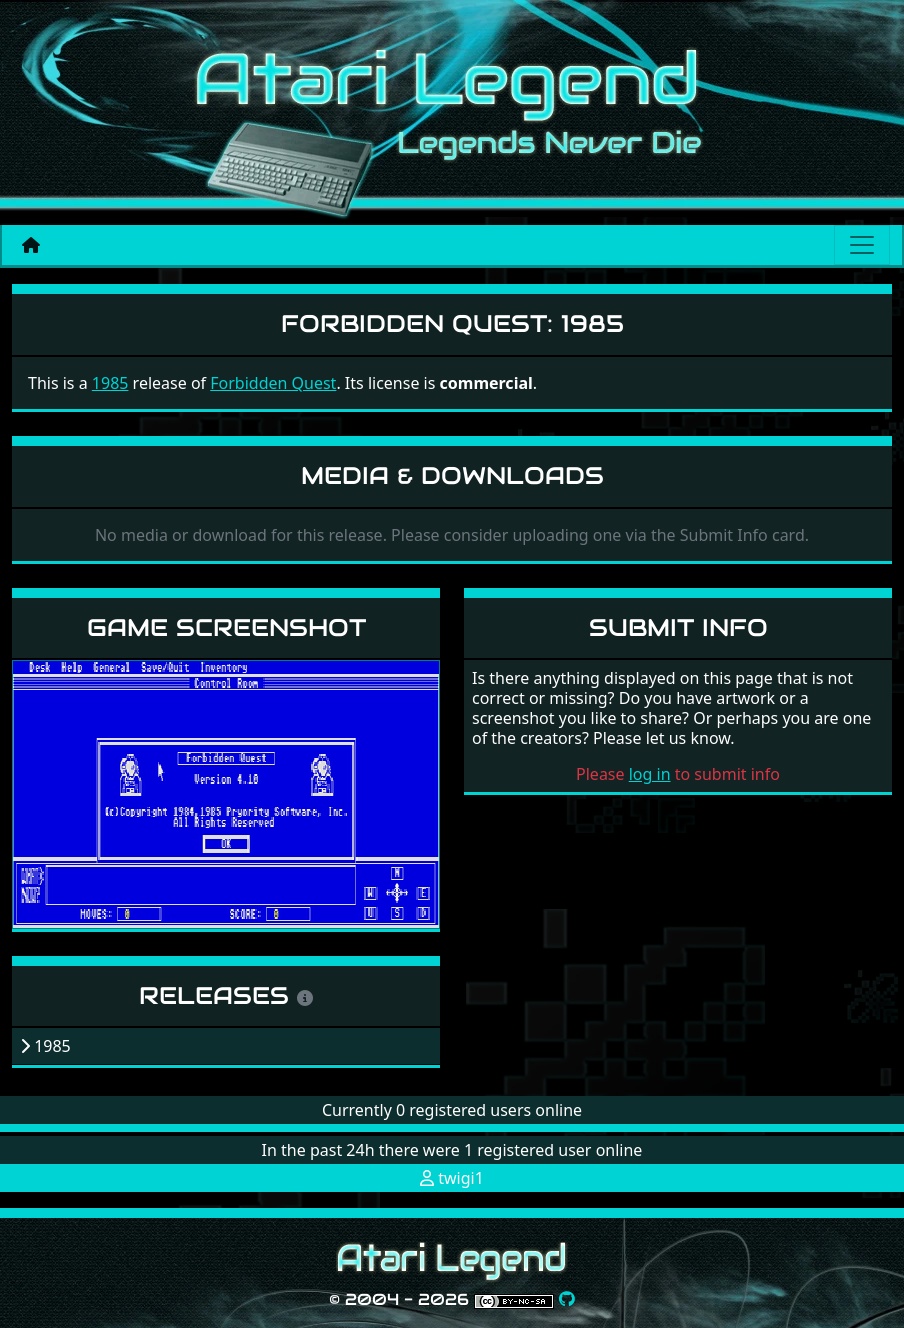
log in (650, 774)
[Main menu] (862, 245)
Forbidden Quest (273, 383)
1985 (110, 383)
